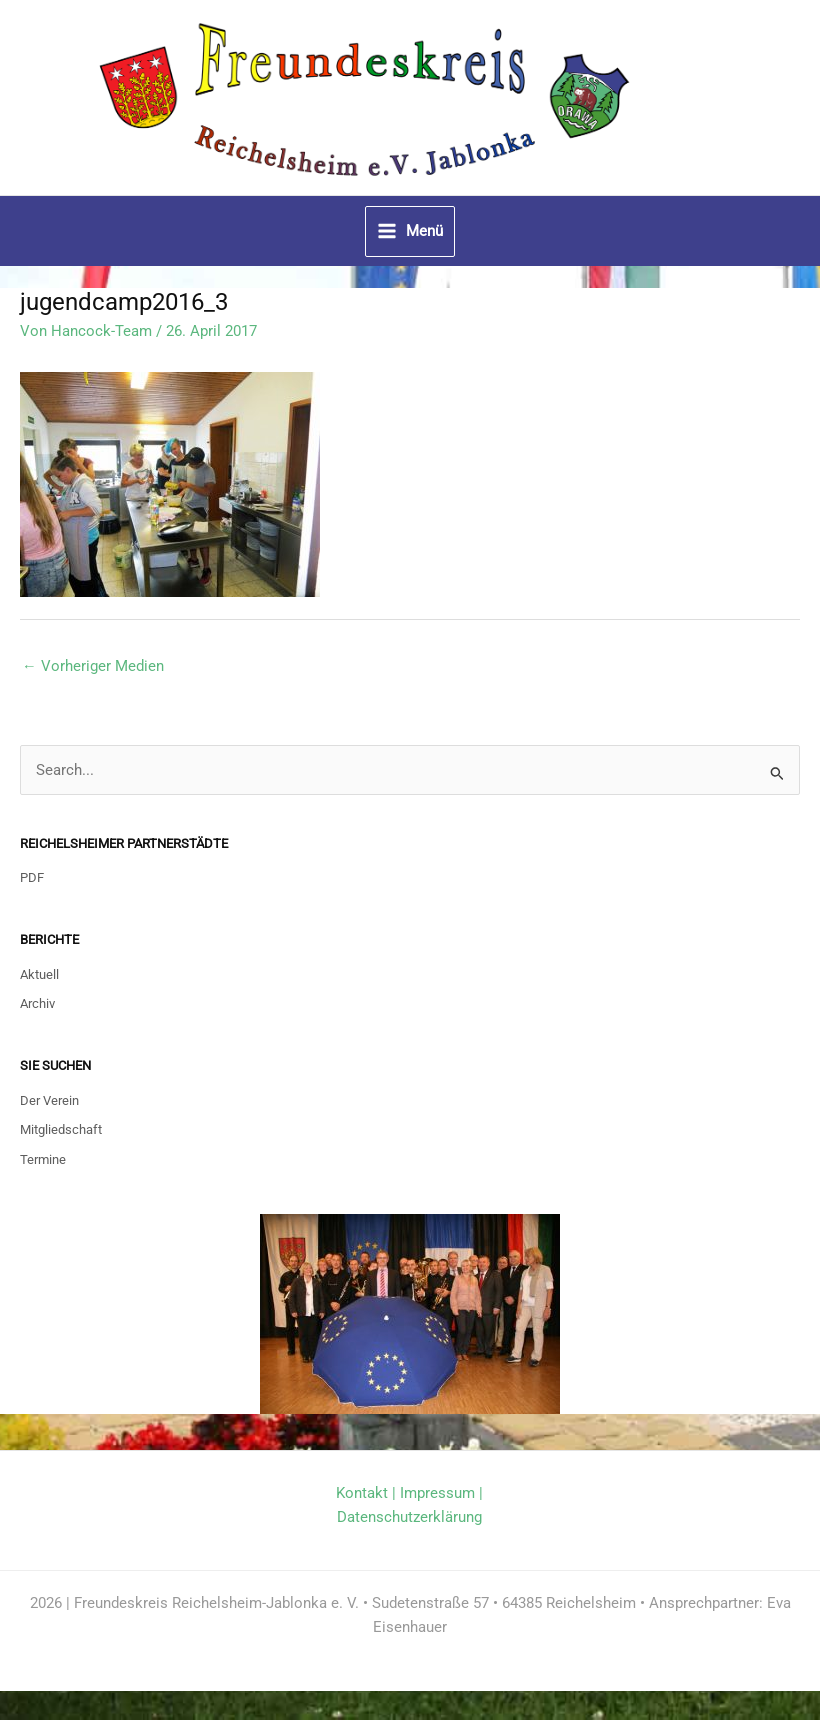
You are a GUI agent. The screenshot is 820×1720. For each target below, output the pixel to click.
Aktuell (39, 1002)
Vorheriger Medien (93, 694)
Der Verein (49, 1128)
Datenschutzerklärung (409, 1546)
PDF (32, 906)
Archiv (37, 1032)
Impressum (437, 1522)
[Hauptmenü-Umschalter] (410, 260)
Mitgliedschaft (61, 1158)
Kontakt (362, 1522)
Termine (43, 1187)
